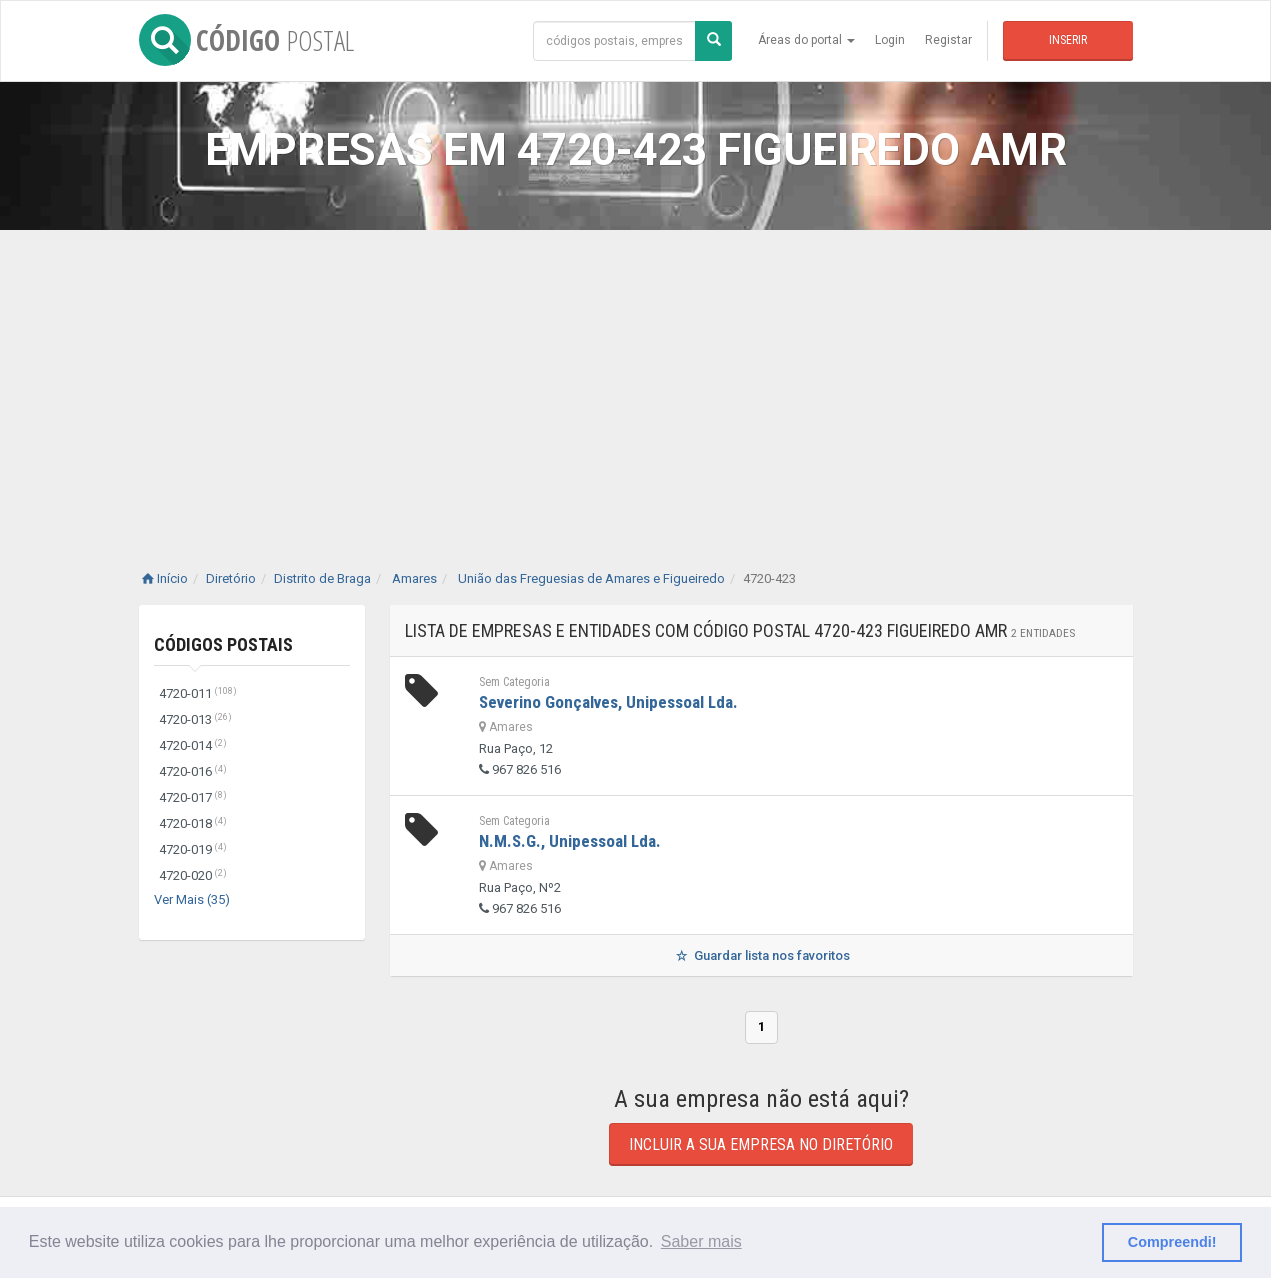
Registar (948, 40)
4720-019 (193, 849)
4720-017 (193, 797)
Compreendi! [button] (1172, 1242)
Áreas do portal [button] (806, 40)
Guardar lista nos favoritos (760, 955)
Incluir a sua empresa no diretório (761, 1144)
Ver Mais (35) (192, 899)
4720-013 (195, 719)
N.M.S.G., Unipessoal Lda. (570, 841)
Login (890, 40)
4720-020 (193, 875)
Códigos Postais (223, 644)
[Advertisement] (636, 380)
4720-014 (193, 745)
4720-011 (198, 693)
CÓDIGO (246, 40)
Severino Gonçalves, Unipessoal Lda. (608, 702)
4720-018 (193, 823)
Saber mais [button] (701, 1241)
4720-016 (193, 771)
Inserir (1068, 40)
